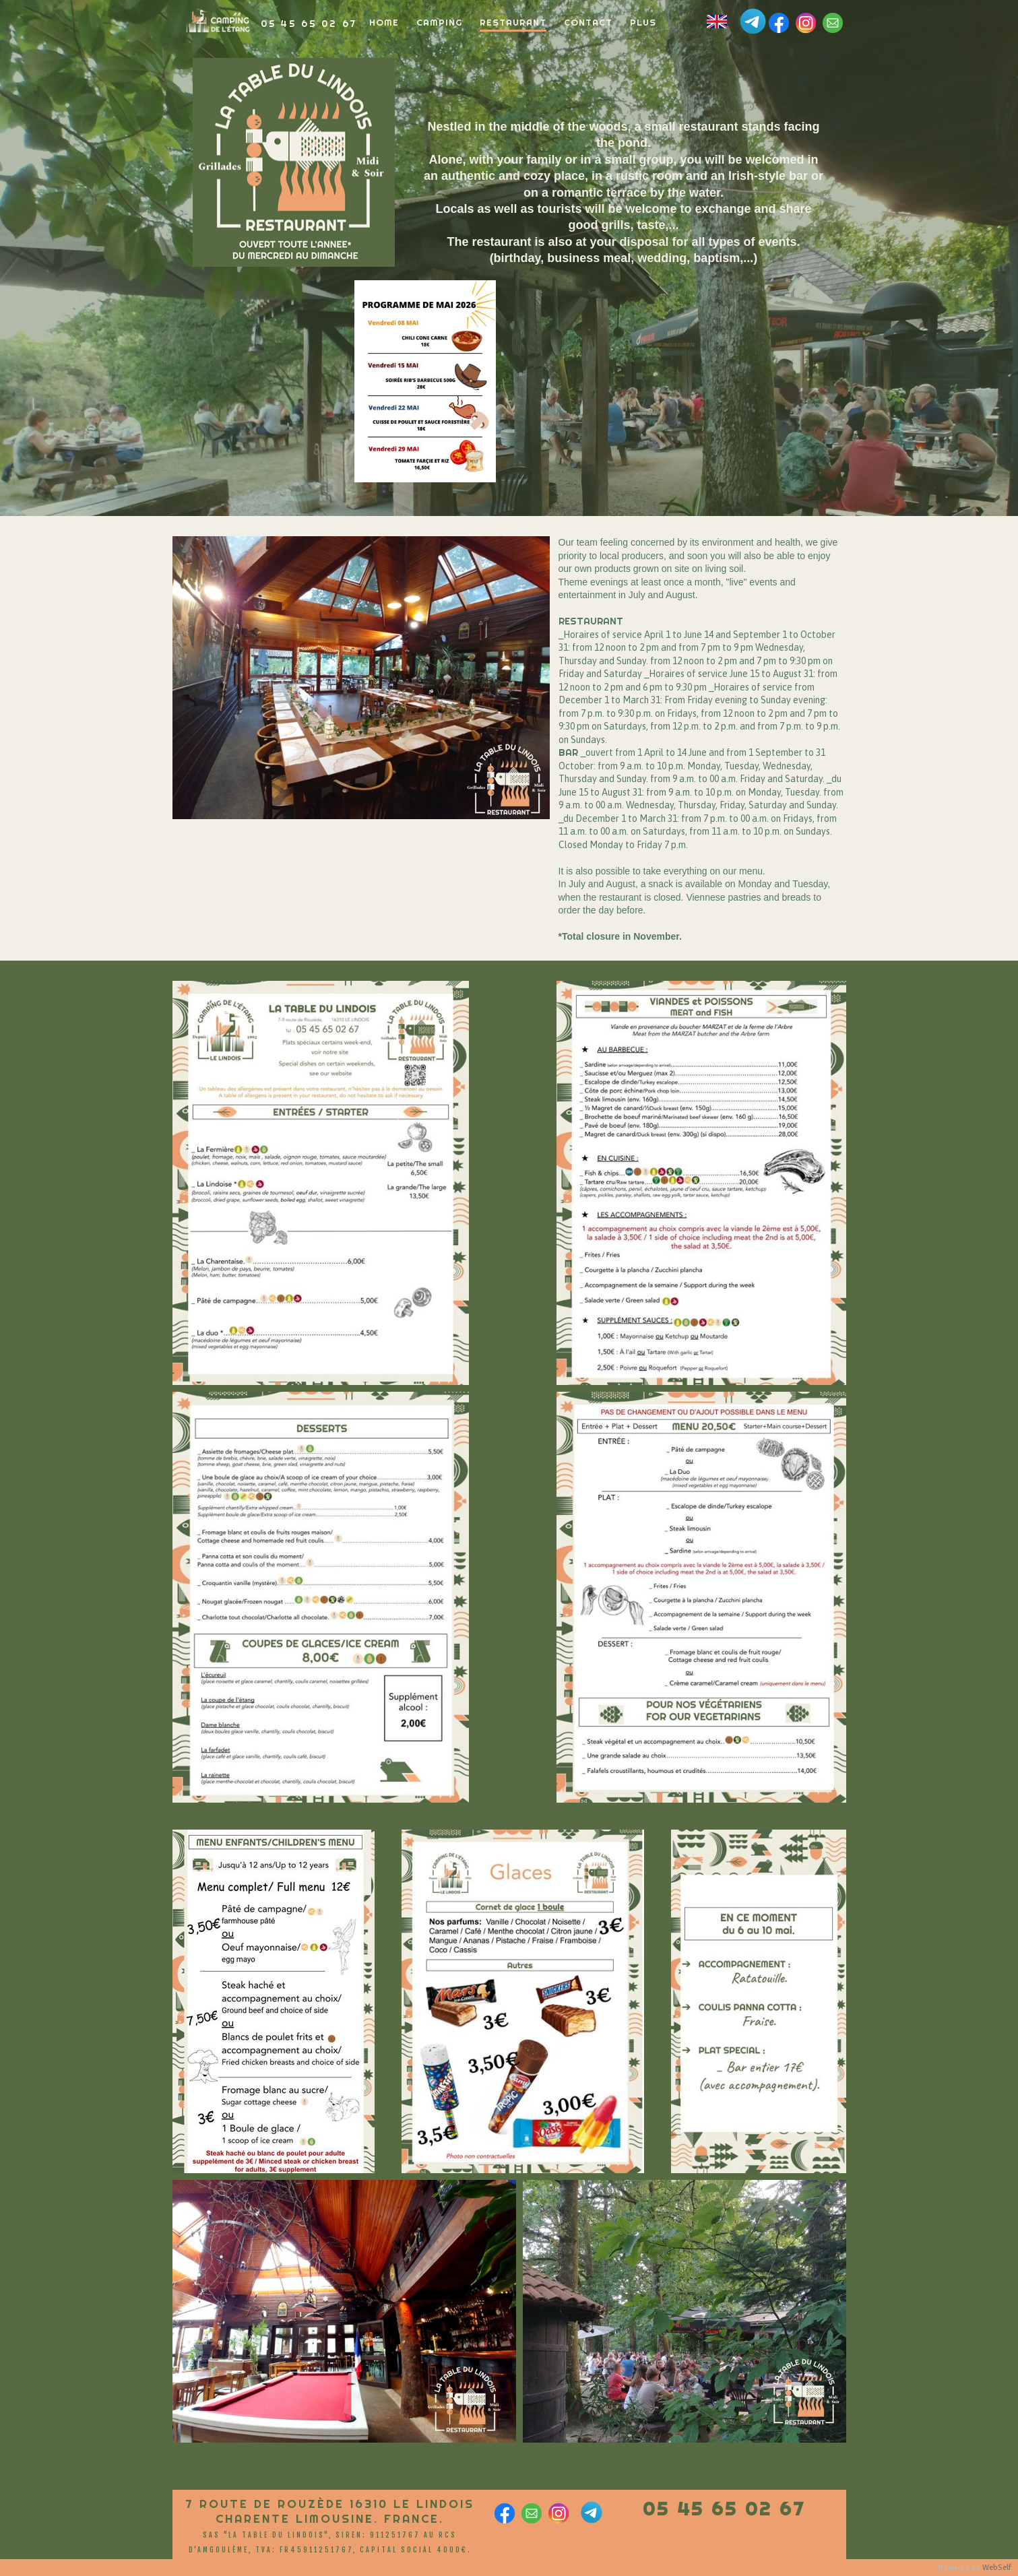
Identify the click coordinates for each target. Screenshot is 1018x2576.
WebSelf (996, 2568)
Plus (643, 22)
